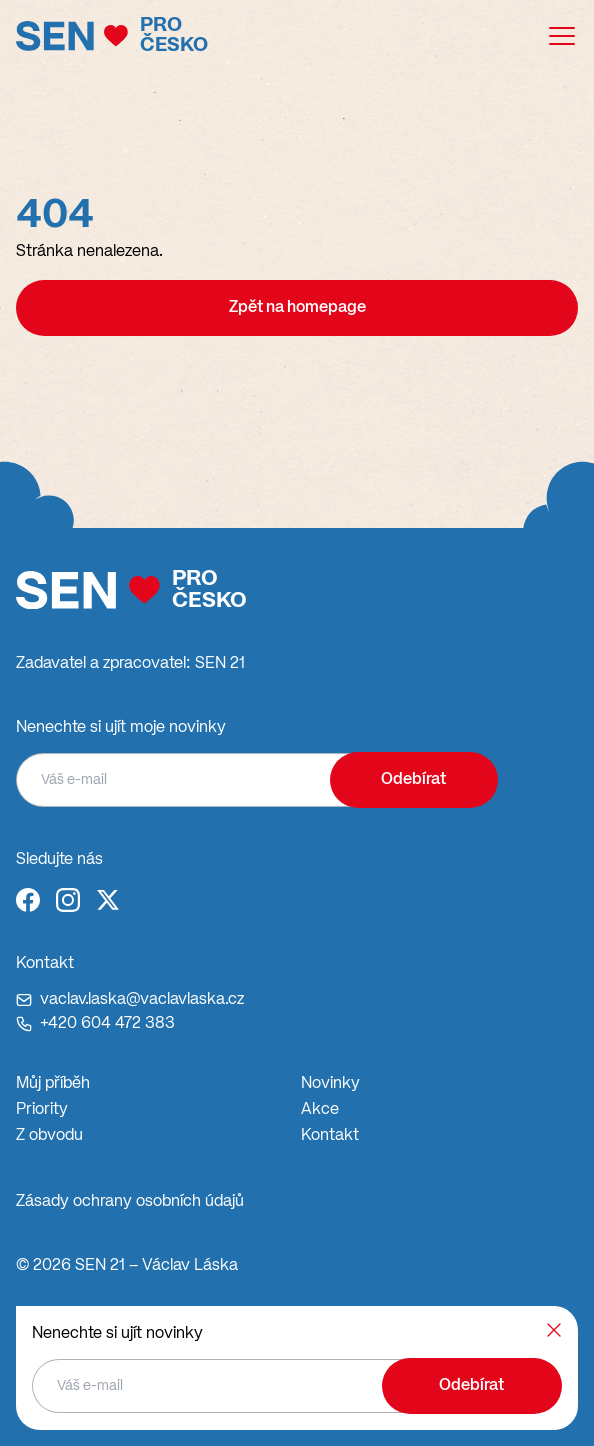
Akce (320, 1110)
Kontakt (330, 1136)
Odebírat (413, 780)
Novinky (330, 1084)
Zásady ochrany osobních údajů (130, 1202)
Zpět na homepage (297, 308)
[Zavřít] (554, 1330)
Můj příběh (53, 1084)
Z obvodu (49, 1136)
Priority (42, 1110)
